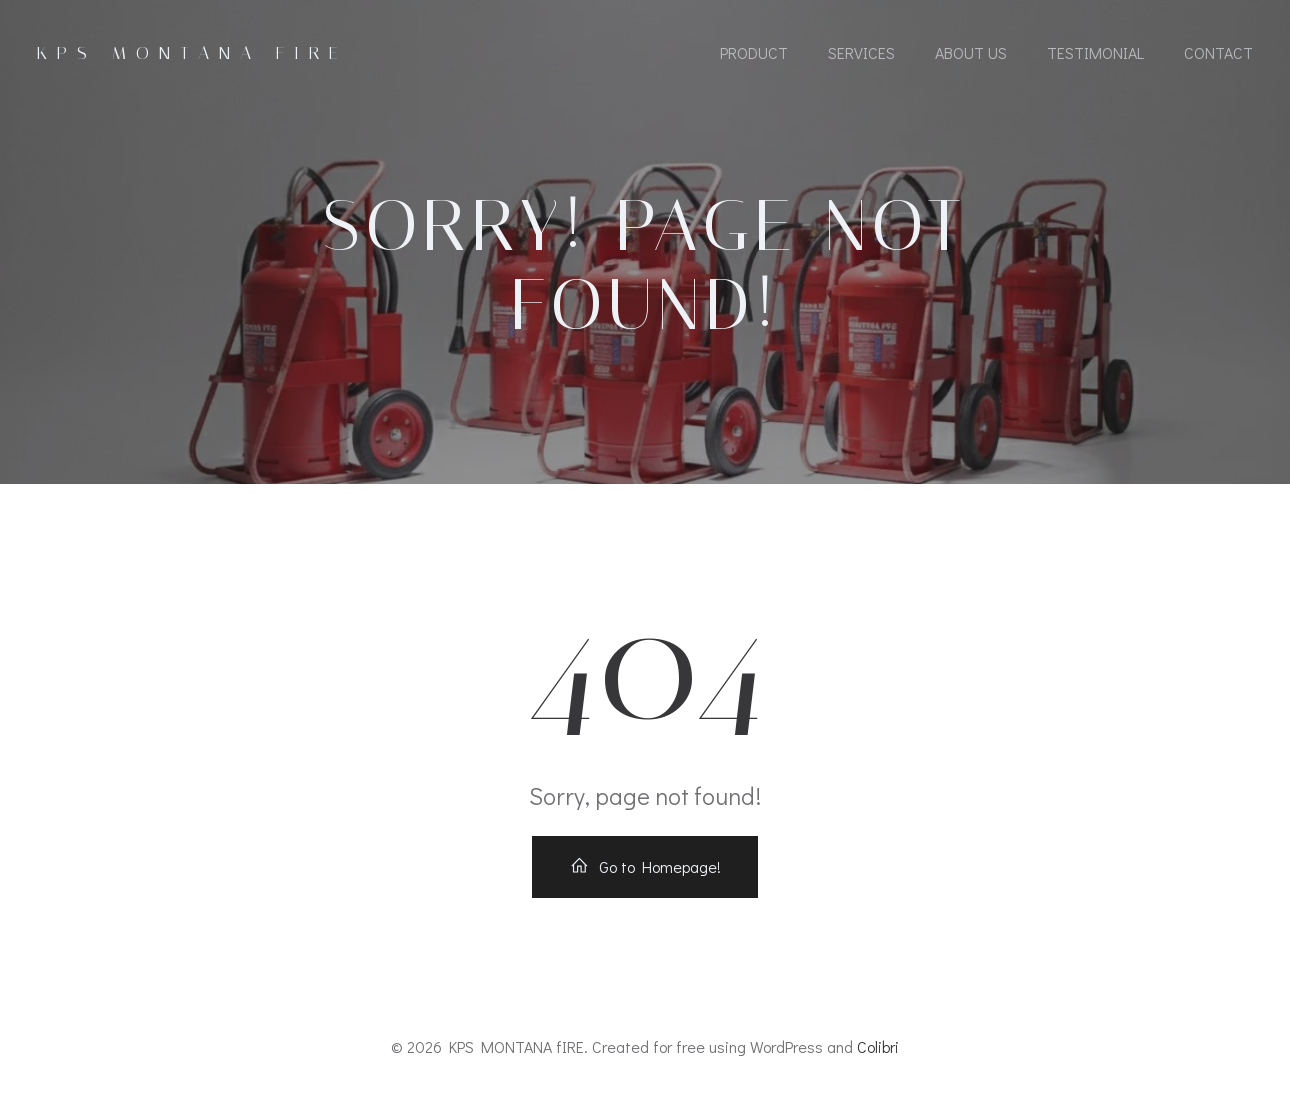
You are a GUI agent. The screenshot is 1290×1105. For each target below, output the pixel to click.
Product (754, 52)
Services (861, 52)
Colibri (878, 1046)
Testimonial (1095, 52)
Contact (1218, 52)
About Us (971, 52)
